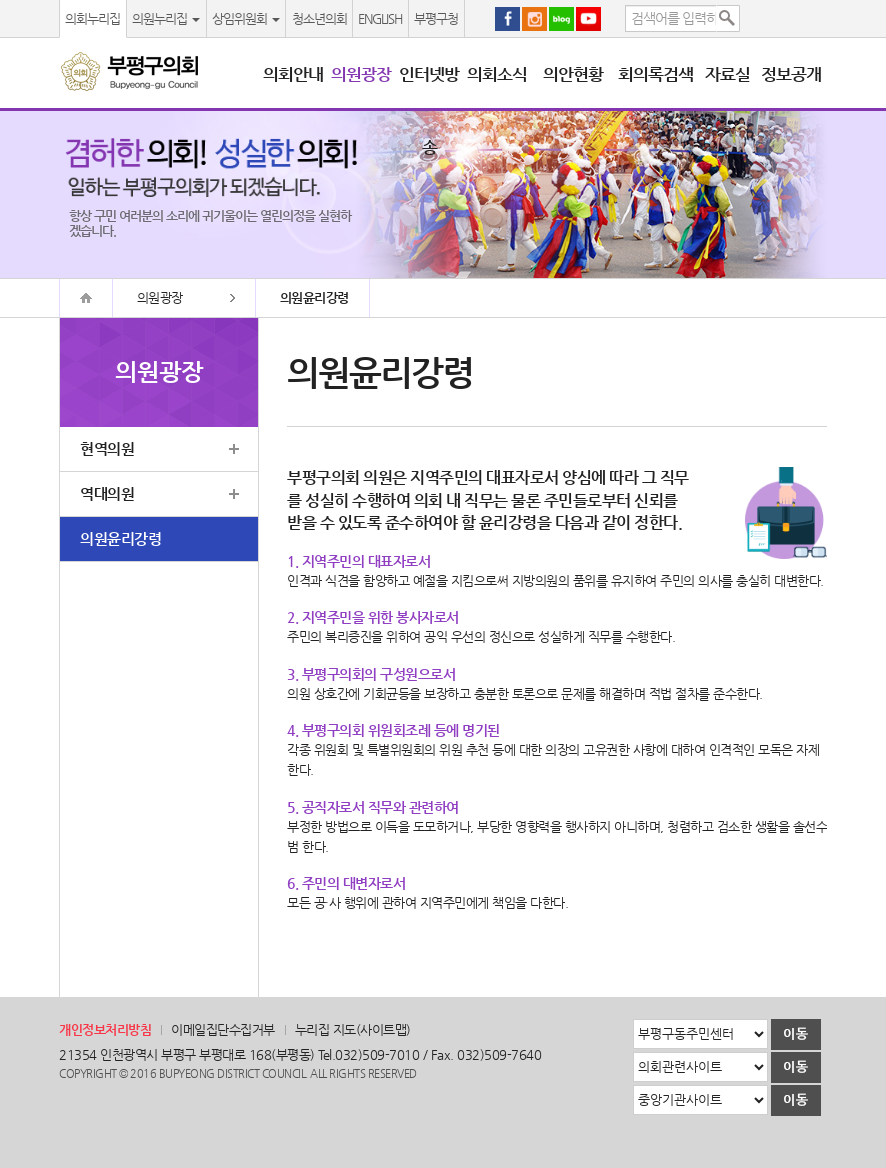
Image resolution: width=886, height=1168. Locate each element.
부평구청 (436, 18)
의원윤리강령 (120, 538)
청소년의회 (319, 18)
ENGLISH (380, 18)
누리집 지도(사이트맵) (353, 1029)
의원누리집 (166, 18)
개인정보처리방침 (105, 1029)
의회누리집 (92, 18)
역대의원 (107, 493)
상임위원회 (246, 18)
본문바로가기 (0, 0)
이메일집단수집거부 (223, 1029)
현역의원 (107, 448)
